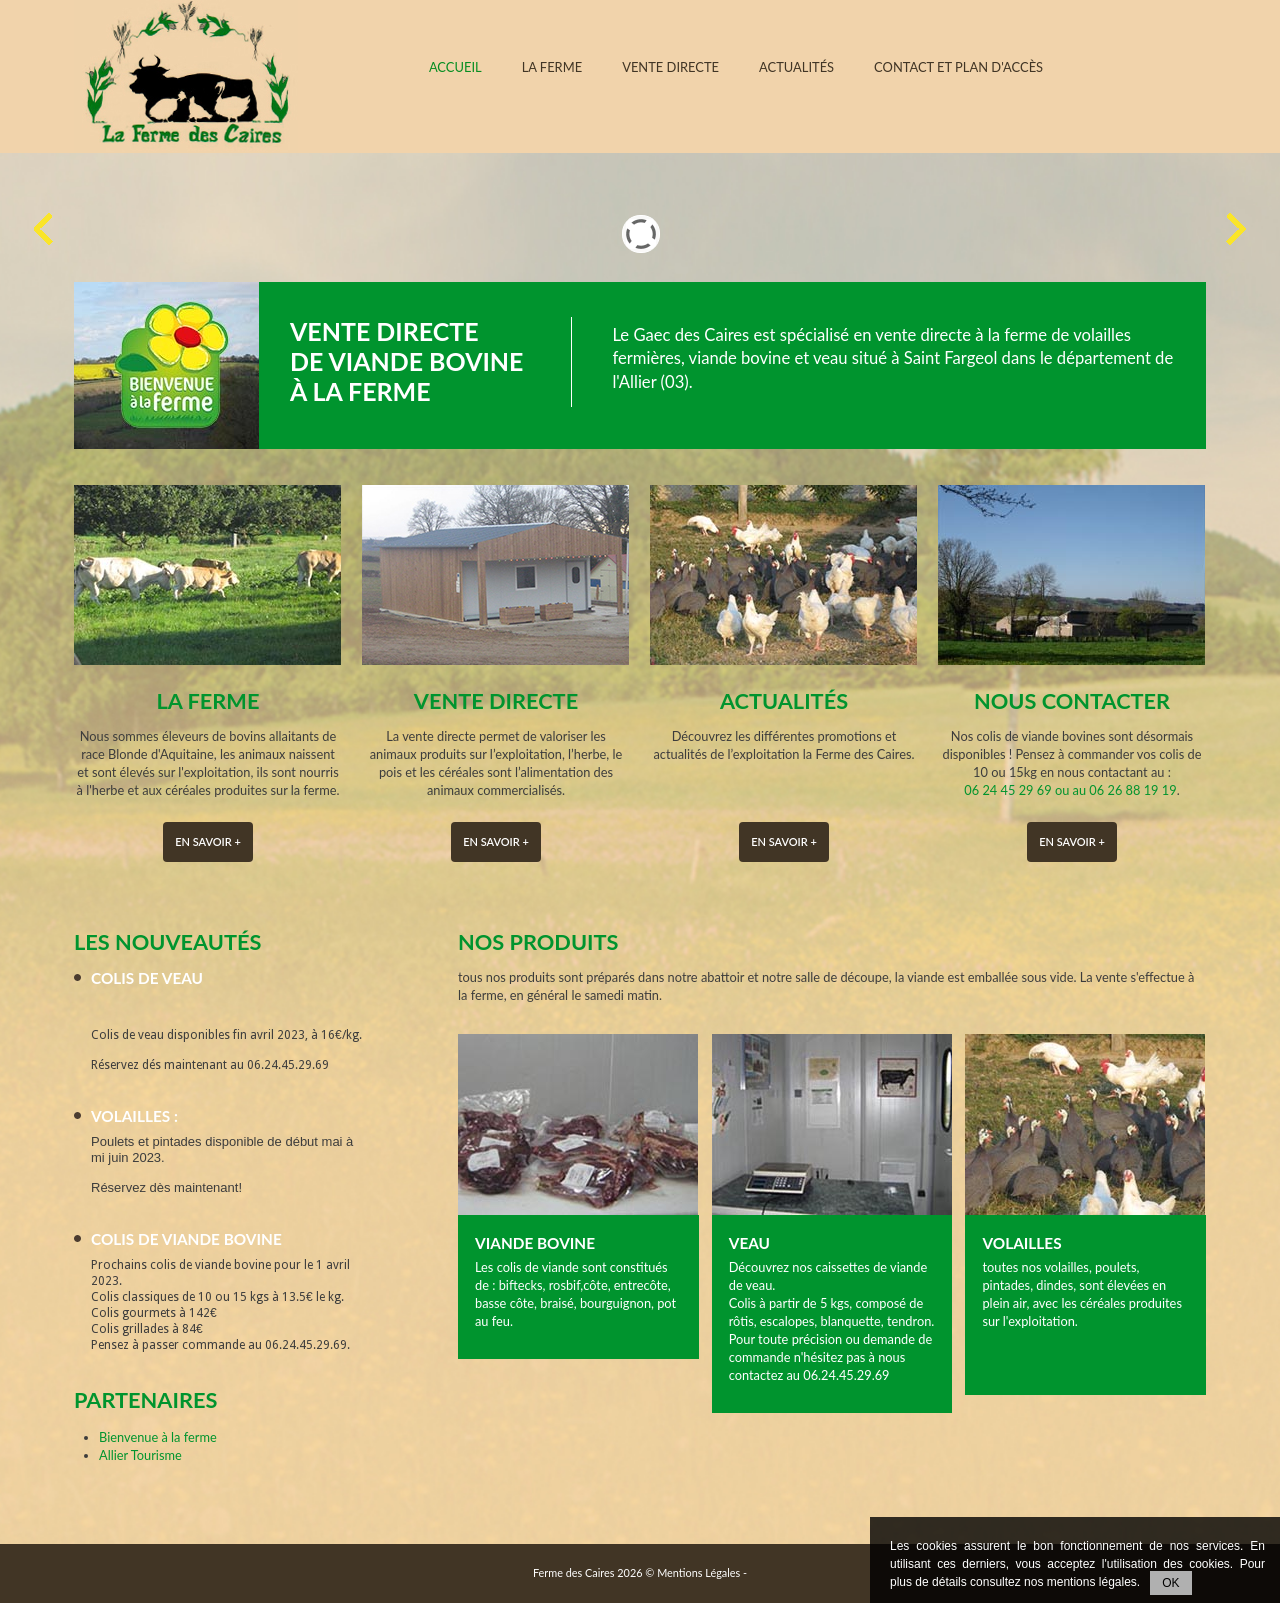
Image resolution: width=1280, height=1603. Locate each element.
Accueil (455, 67)
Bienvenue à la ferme (158, 1437)
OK (1170, 1583)
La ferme (552, 67)
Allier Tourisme (140, 1455)
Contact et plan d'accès (958, 67)
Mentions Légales (698, 1572)
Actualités (796, 67)
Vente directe (670, 67)
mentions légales (1092, 1582)
